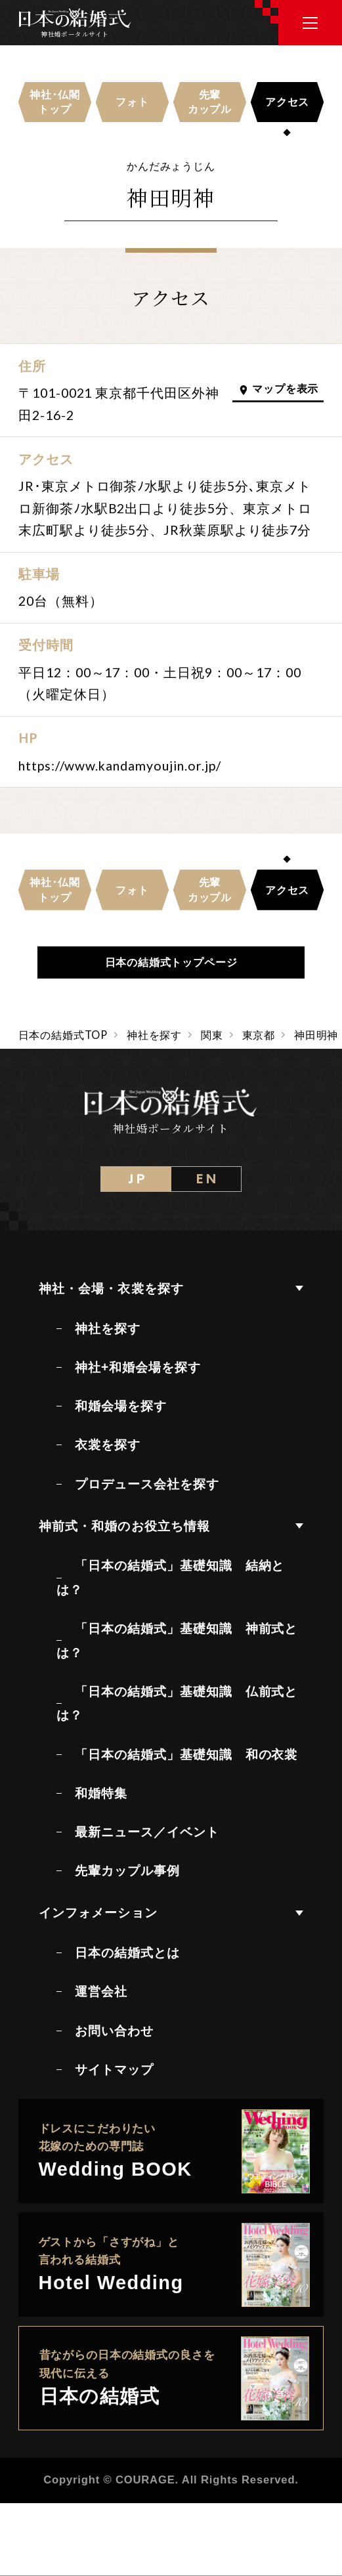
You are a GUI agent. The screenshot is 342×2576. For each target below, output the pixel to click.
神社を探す (107, 1328)
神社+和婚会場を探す (138, 1367)
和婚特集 (101, 1793)
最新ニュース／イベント (147, 1832)
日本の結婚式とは (127, 1952)
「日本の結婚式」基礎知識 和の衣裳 (186, 1754)
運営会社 (101, 1991)
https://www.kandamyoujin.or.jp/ (119, 765)
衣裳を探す (107, 1444)
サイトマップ (114, 2069)
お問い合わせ (114, 2030)
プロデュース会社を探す (147, 1484)
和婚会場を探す (121, 1406)
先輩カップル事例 (127, 1870)
